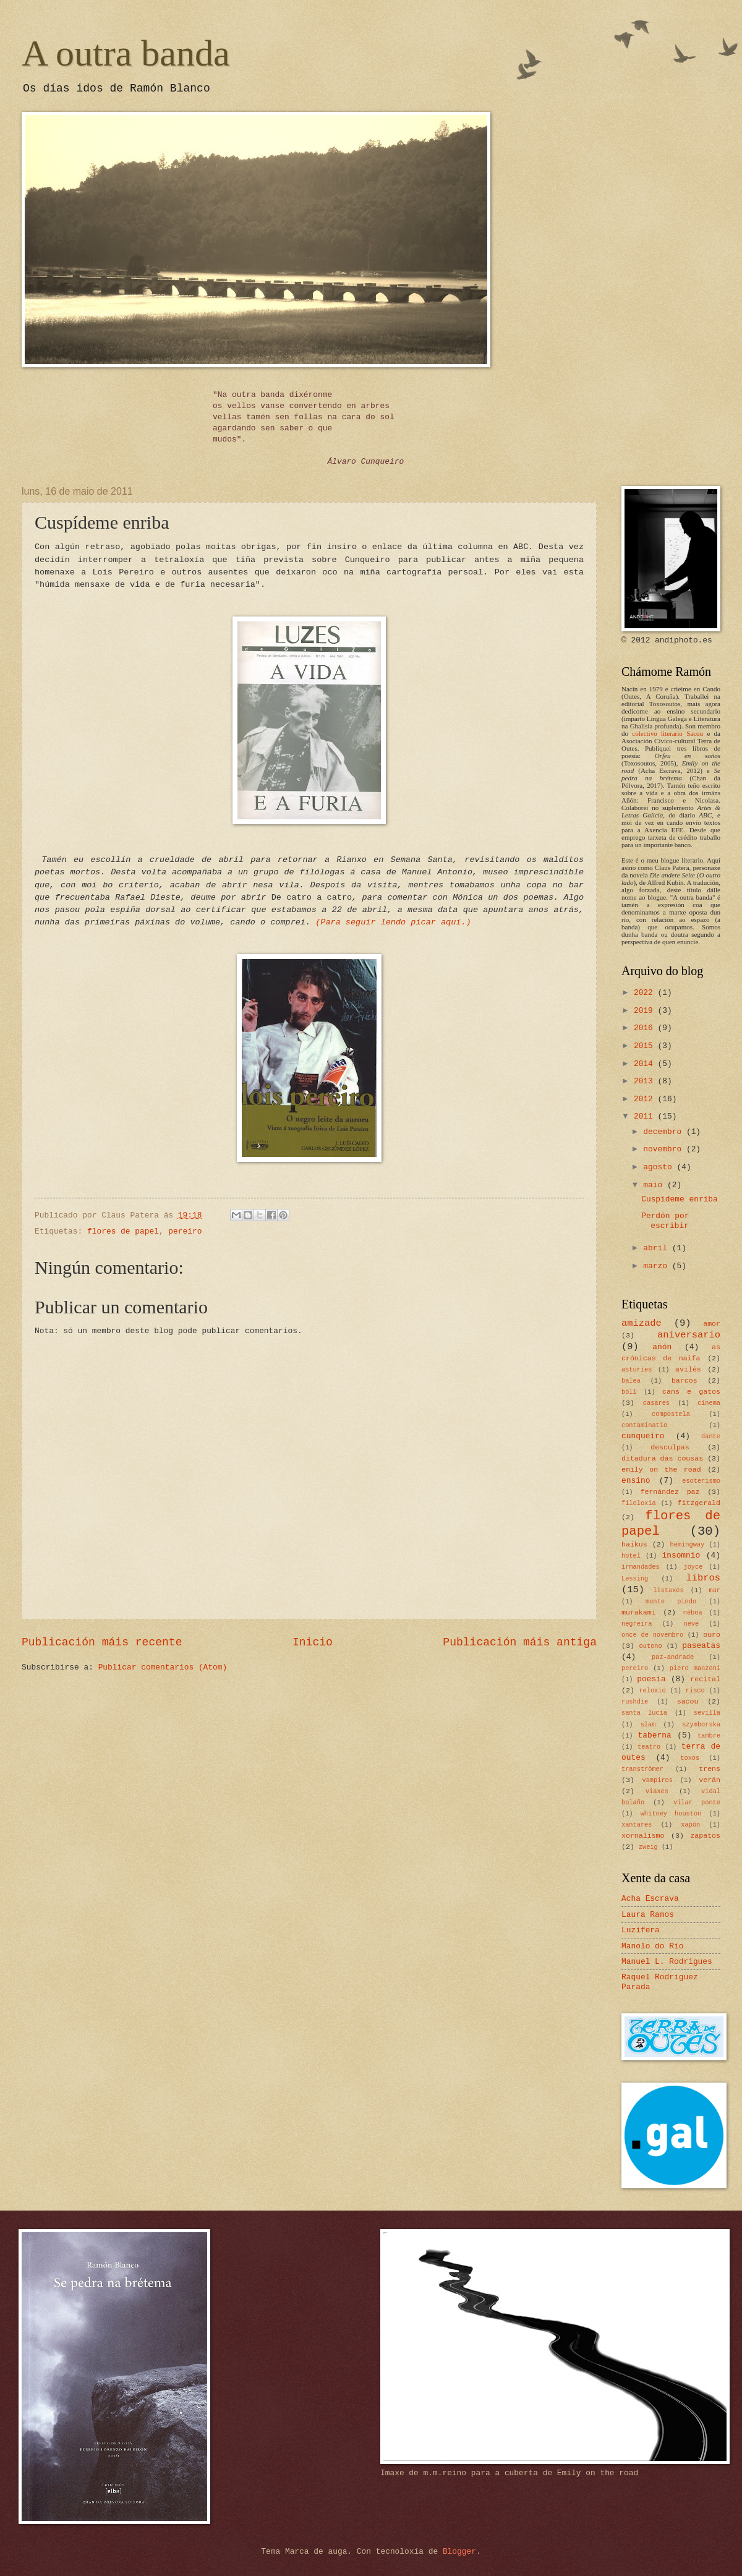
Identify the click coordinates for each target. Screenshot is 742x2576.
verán (709, 1780)
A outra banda (126, 53)
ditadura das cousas (662, 1458)
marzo (657, 1266)
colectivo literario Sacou (667, 733)
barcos (684, 1380)
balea (631, 1380)
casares (656, 1403)
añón (662, 1347)
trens (709, 1769)
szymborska (701, 1724)
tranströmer (642, 1769)
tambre (708, 1735)
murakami (638, 1612)
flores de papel (123, 1231)
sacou (688, 1701)
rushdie (634, 1701)
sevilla (707, 1713)
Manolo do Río (652, 1946)
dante (710, 1436)
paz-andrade (673, 1657)
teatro (649, 1747)
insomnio (681, 1555)
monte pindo (671, 1601)
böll (629, 1392)
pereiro (185, 1231)
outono (650, 1646)
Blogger (459, 2551)
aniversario (688, 1335)
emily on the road (661, 1469)
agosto (659, 1167)
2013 (646, 1081)
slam (648, 1724)
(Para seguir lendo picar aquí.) (393, 922)
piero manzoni (695, 1668)
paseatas (701, 1645)
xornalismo (642, 1836)
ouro (711, 1635)
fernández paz (669, 1492)
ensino (635, 1480)
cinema (708, 1403)
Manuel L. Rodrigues (666, 1961)
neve (691, 1623)
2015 (646, 1046)
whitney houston (671, 1813)
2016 (646, 1028)
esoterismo (701, 1481)
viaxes (657, 1791)
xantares (636, 1824)
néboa (692, 1612)
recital (705, 1679)
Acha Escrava (650, 1898)
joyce (692, 1567)
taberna (655, 1735)
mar (714, 1590)
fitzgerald (699, 1503)
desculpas (669, 1447)
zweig (648, 1847)
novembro (664, 1149)
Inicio (312, 1642)
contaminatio (644, 1425)
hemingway (687, 1544)
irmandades (640, 1567)
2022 (646, 992)
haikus (634, 1544)
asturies (636, 1369)
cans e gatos (691, 1392)
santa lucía (644, 1713)
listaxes (668, 1590)
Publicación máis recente (102, 1642)
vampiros (657, 1780)
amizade (641, 1323)
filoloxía (638, 1503)
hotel (631, 1555)
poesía (651, 1679)
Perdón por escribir (665, 1220)
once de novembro (652, 1635)
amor (711, 1324)
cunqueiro (643, 1436)
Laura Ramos (647, 1914)
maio (655, 1185)
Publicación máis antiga (520, 1642)
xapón (690, 1824)
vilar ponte (696, 1802)
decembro (664, 1132)
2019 (646, 1010)
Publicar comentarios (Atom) (163, 1667)
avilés (688, 1369)
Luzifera (640, 1930)
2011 (646, 1116)
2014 (646, 1063)
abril (657, 1248)
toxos (689, 1758)
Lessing (634, 1578)
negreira (636, 1623)
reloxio (652, 1690)
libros (703, 1578)
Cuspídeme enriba (679, 1199)
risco (695, 1690)
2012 (646, 1099)
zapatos (705, 1836)
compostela (671, 1414)
